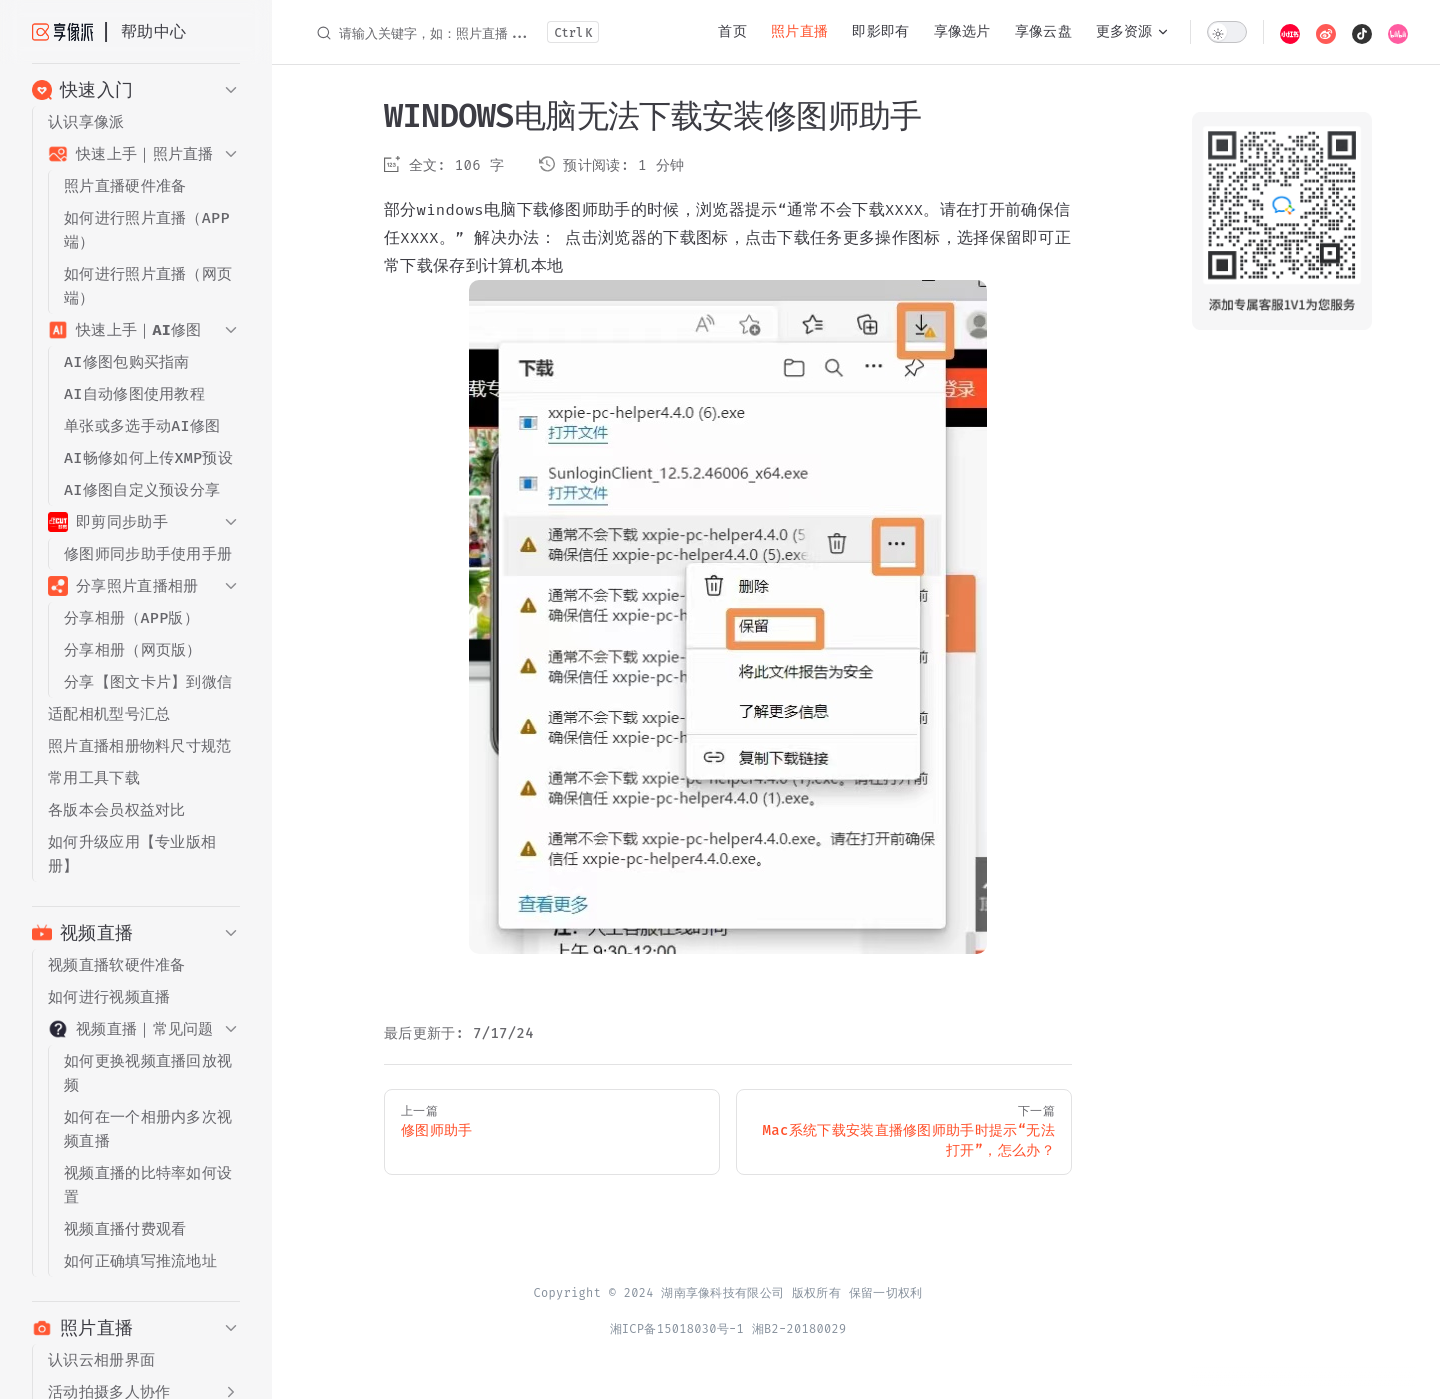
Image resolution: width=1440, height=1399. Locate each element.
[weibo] (1326, 32)
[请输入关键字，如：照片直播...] (457, 32)
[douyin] (1362, 32)
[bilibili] (1398, 32)
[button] (136, 90)
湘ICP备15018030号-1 (677, 1329)
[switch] (1227, 32)
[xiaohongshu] (1290, 32)
